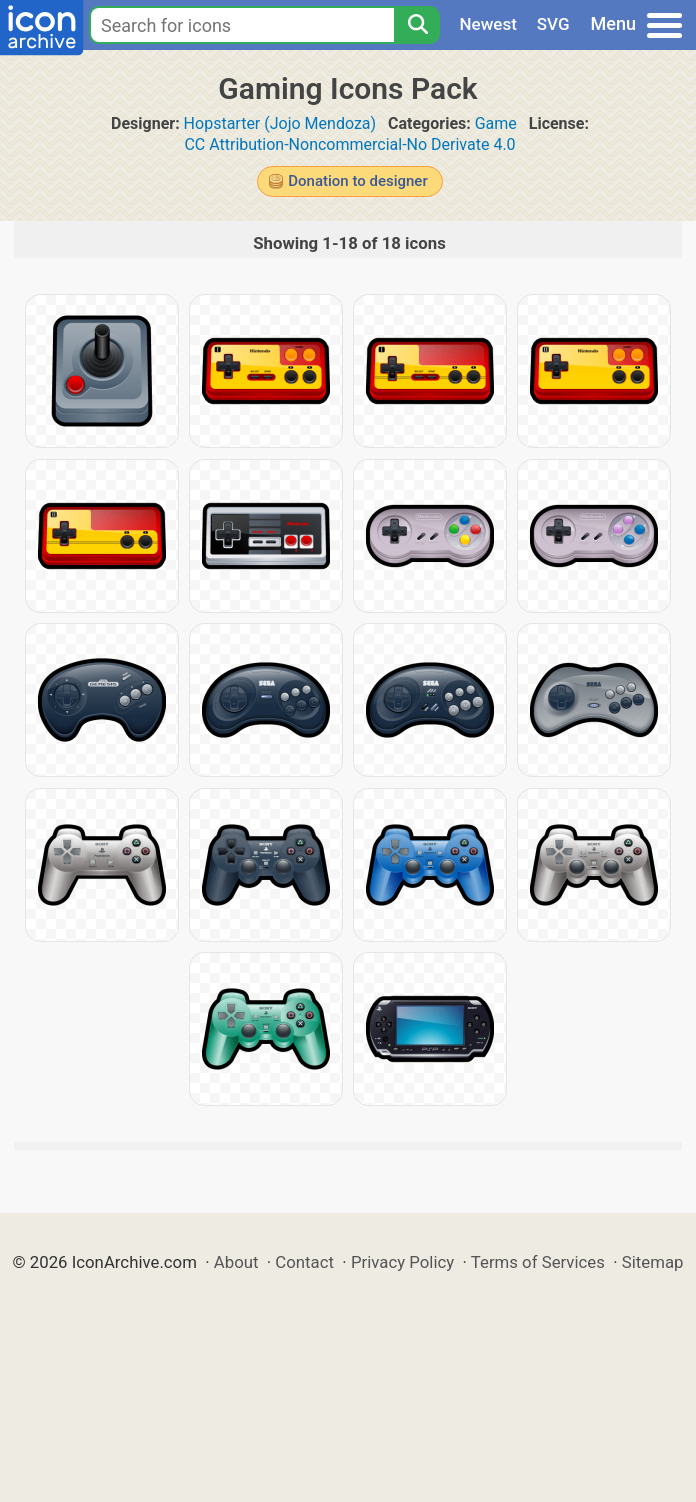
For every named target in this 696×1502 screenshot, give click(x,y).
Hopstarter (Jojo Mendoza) (280, 123)
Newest (488, 24)
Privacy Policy (402, 1262)
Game (496, 123)
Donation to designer (357, 181)
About (236, 1262)
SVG (553, 24)
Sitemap (653, 1262)
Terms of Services (538, 1262)
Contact (304, 1262)
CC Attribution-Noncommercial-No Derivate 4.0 (349, 144)
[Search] (417, 25)
